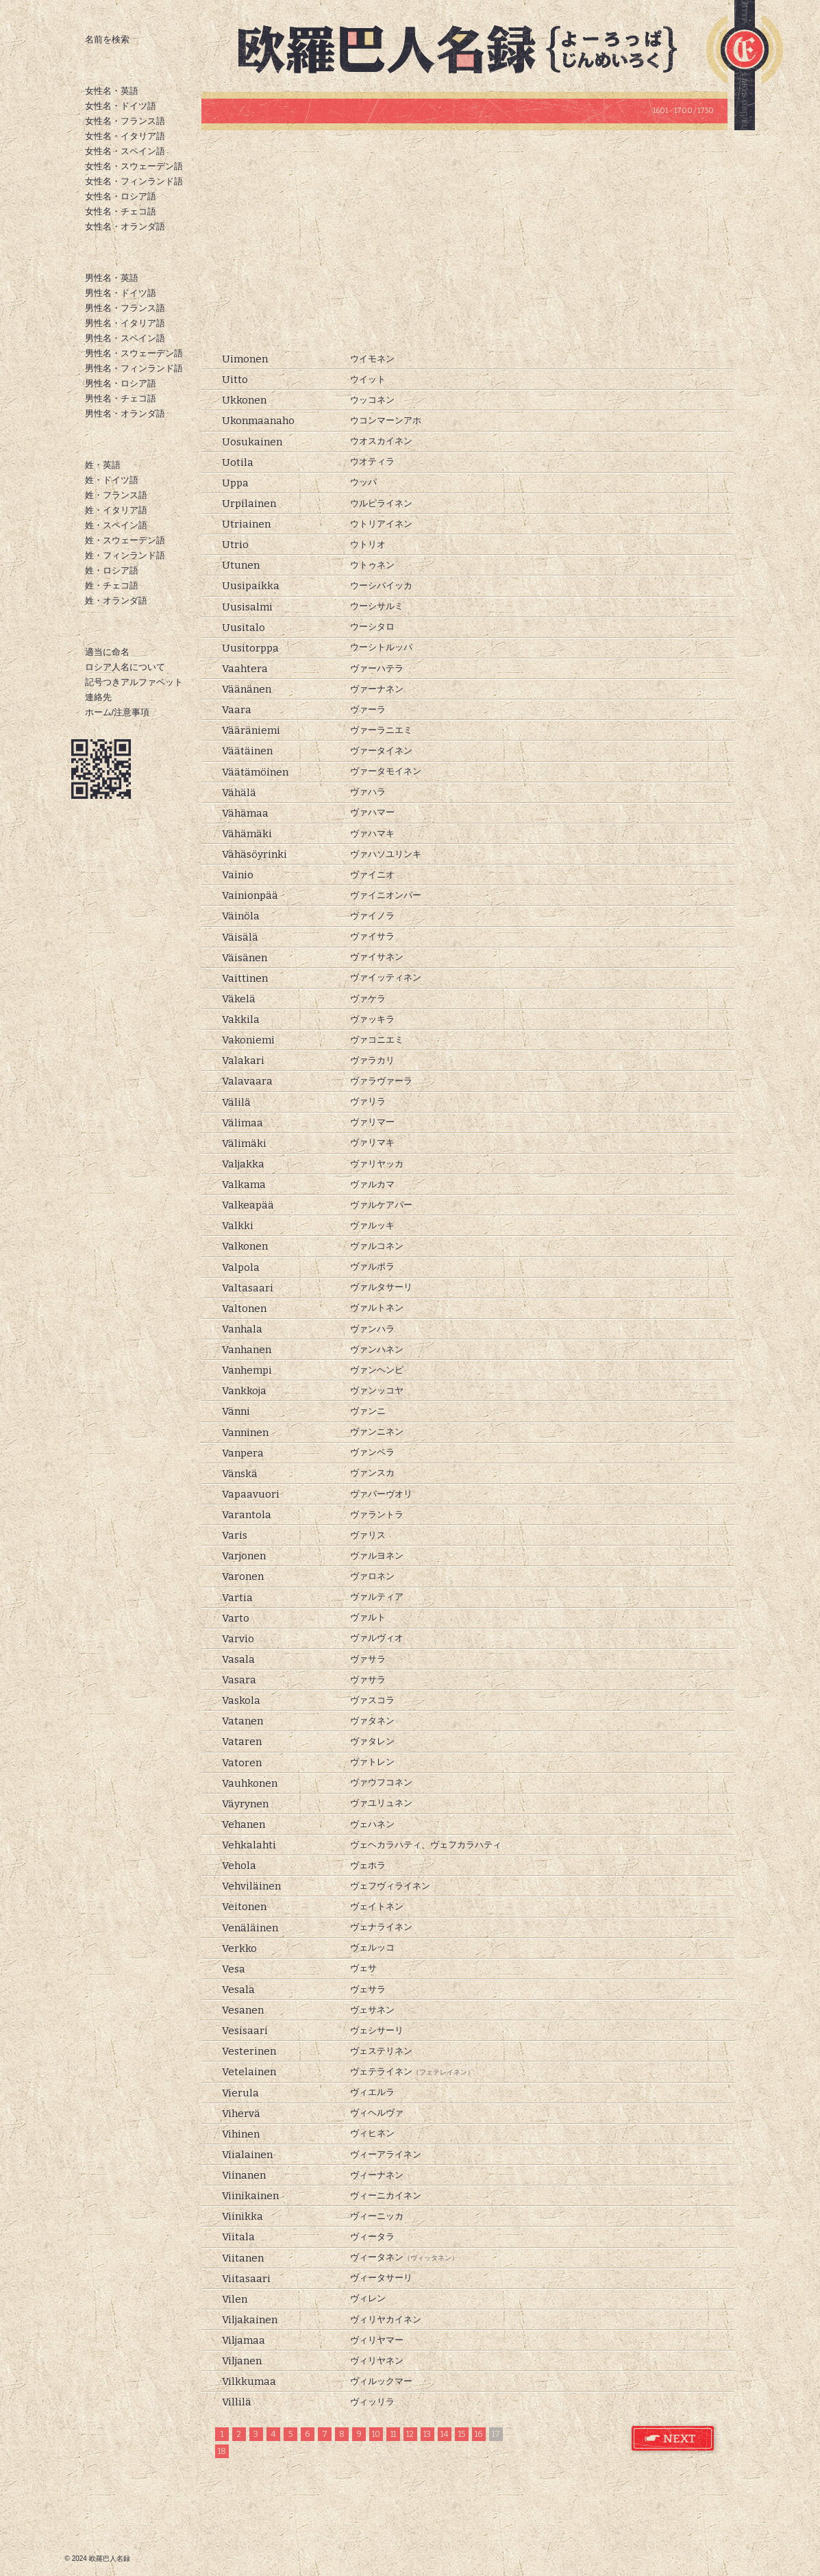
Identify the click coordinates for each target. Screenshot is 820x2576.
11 (393, 2434)
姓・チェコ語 (111, 585)
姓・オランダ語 (116, 600)
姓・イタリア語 (116, 510)
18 (222, 2451)
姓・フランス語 (116, 495)
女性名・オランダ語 (125, 226)
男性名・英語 (111, 278)
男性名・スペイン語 (125, 338)
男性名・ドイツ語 (120, 293)
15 (461, 2434)
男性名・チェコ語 (120, 398)
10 (376, 2434)
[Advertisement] (464, 240)
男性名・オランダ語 (125, 413)
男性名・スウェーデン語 (134, 353)
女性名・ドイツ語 (120, 106)
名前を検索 (107, 39)
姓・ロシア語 (111, 570)
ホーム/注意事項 (117, 712)
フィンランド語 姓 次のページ (673, 2438)
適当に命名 (107, 652)
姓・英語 (103, 465)
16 (478, 2434)
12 (410, 2434)
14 (444, 2434)
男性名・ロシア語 (120, 383)
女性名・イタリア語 (125, 136)
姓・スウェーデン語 (125, 540)
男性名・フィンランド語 (134, 368)
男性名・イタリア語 (125, 323)
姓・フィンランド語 (125, 555)
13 (427, 2434)
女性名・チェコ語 (120, 211)
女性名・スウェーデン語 (134, 166)
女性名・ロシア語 (120, 196)
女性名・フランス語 (125, 121)
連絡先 (98, 697)
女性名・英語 (111, 91)
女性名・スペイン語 (125, 151)
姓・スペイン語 (116, 525)
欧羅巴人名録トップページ (469, 48)
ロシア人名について (125, 667)
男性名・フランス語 (125, 308)
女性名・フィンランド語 (134, 181)
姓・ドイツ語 (111, 480)
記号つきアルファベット (134, 682)
